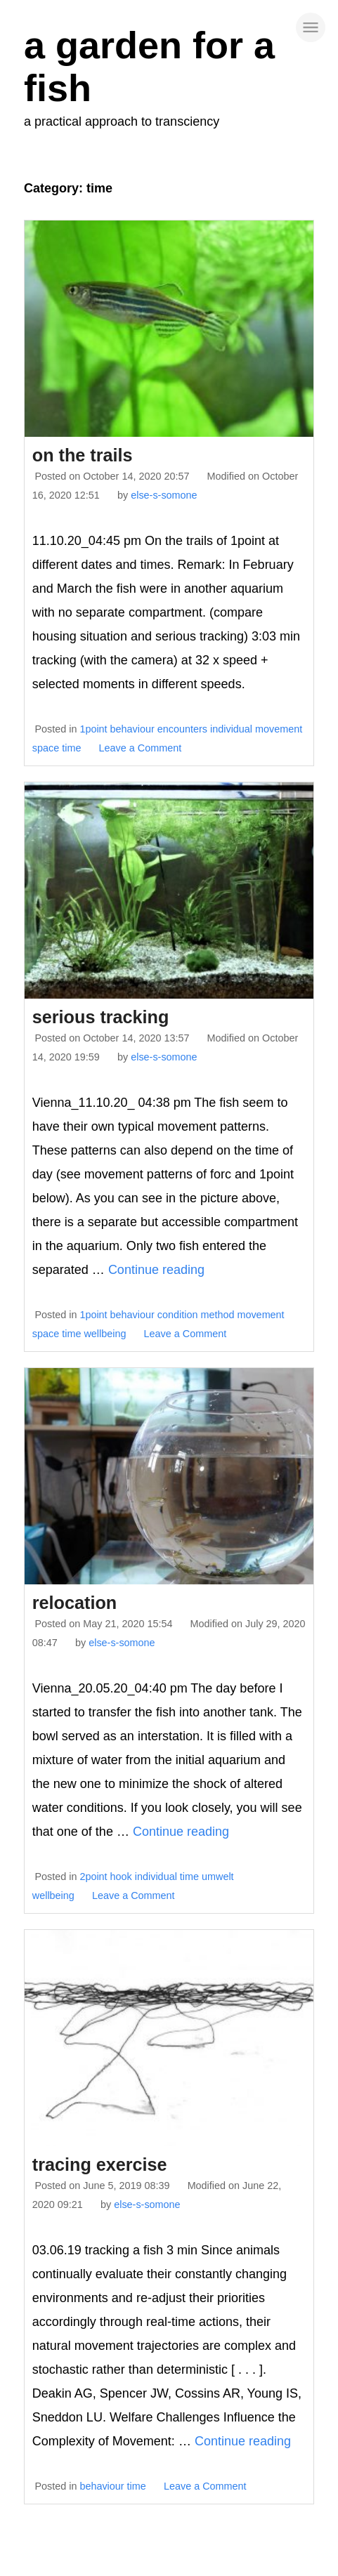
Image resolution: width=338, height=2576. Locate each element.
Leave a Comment (140, 748)
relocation (74, 1602)
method (217, 1314)
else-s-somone (164, 495)
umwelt (218, 1876)
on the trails (82, 455)
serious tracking (100, 1017)
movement (278, 729)
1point (93, 729)
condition (177, 1314)
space (45, 748)
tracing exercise (99, 2164)
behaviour (132, 729)
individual (231, 729)
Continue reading (156, 1270)
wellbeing (105, 1333)
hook (121, 1876)
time (71, 748)
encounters (182, 729)
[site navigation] (310, 27)
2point (93, 1876)
